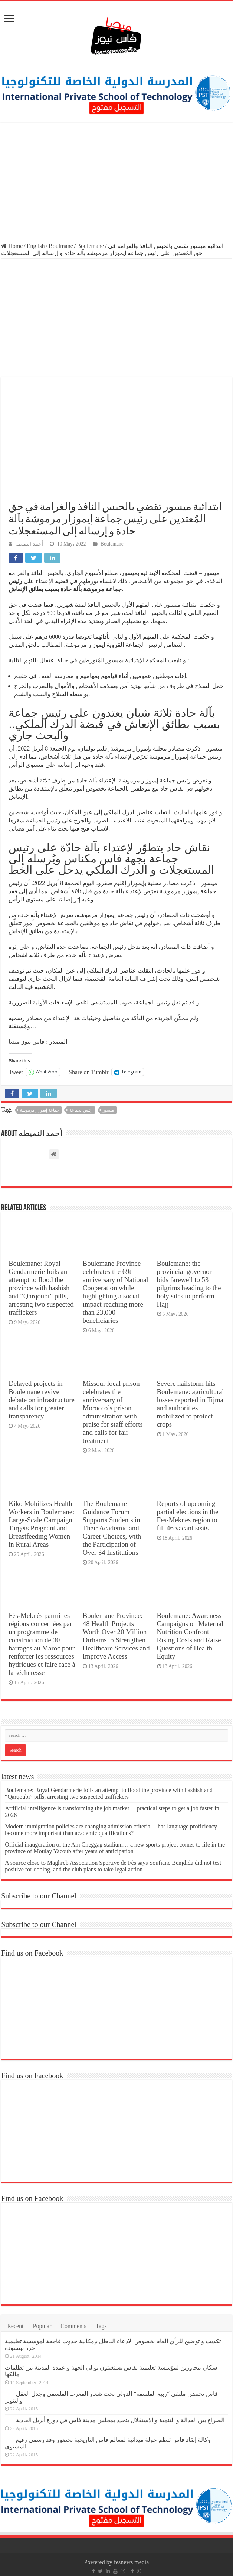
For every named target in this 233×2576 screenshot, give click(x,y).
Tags (101, 2326)
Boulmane (61, 246)
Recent (15, 2326)
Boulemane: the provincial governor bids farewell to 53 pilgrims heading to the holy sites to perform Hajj (189, 1283)
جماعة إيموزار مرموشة (39, 1110)
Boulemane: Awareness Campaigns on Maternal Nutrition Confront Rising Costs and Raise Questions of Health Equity (190, 1636)
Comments (73, 2326)
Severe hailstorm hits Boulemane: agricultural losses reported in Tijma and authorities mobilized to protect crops (190, 1404)
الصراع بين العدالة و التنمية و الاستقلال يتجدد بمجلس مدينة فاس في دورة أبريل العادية (120, 2420)
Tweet (16, 1072)
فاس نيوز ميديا (27, 1042)
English (36, 246)
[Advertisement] (116, 183)
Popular (42, 2326)
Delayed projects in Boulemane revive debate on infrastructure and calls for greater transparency (42, 1400)
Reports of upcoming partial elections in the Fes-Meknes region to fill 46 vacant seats (188, 1516)
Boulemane (90, 246)
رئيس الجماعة (81, 1110)
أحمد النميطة (29, 544)
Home (12, 246)
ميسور (108, 1110)
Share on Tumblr (89, 1072)
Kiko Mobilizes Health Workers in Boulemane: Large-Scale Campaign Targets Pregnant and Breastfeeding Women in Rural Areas (41, 1524)
